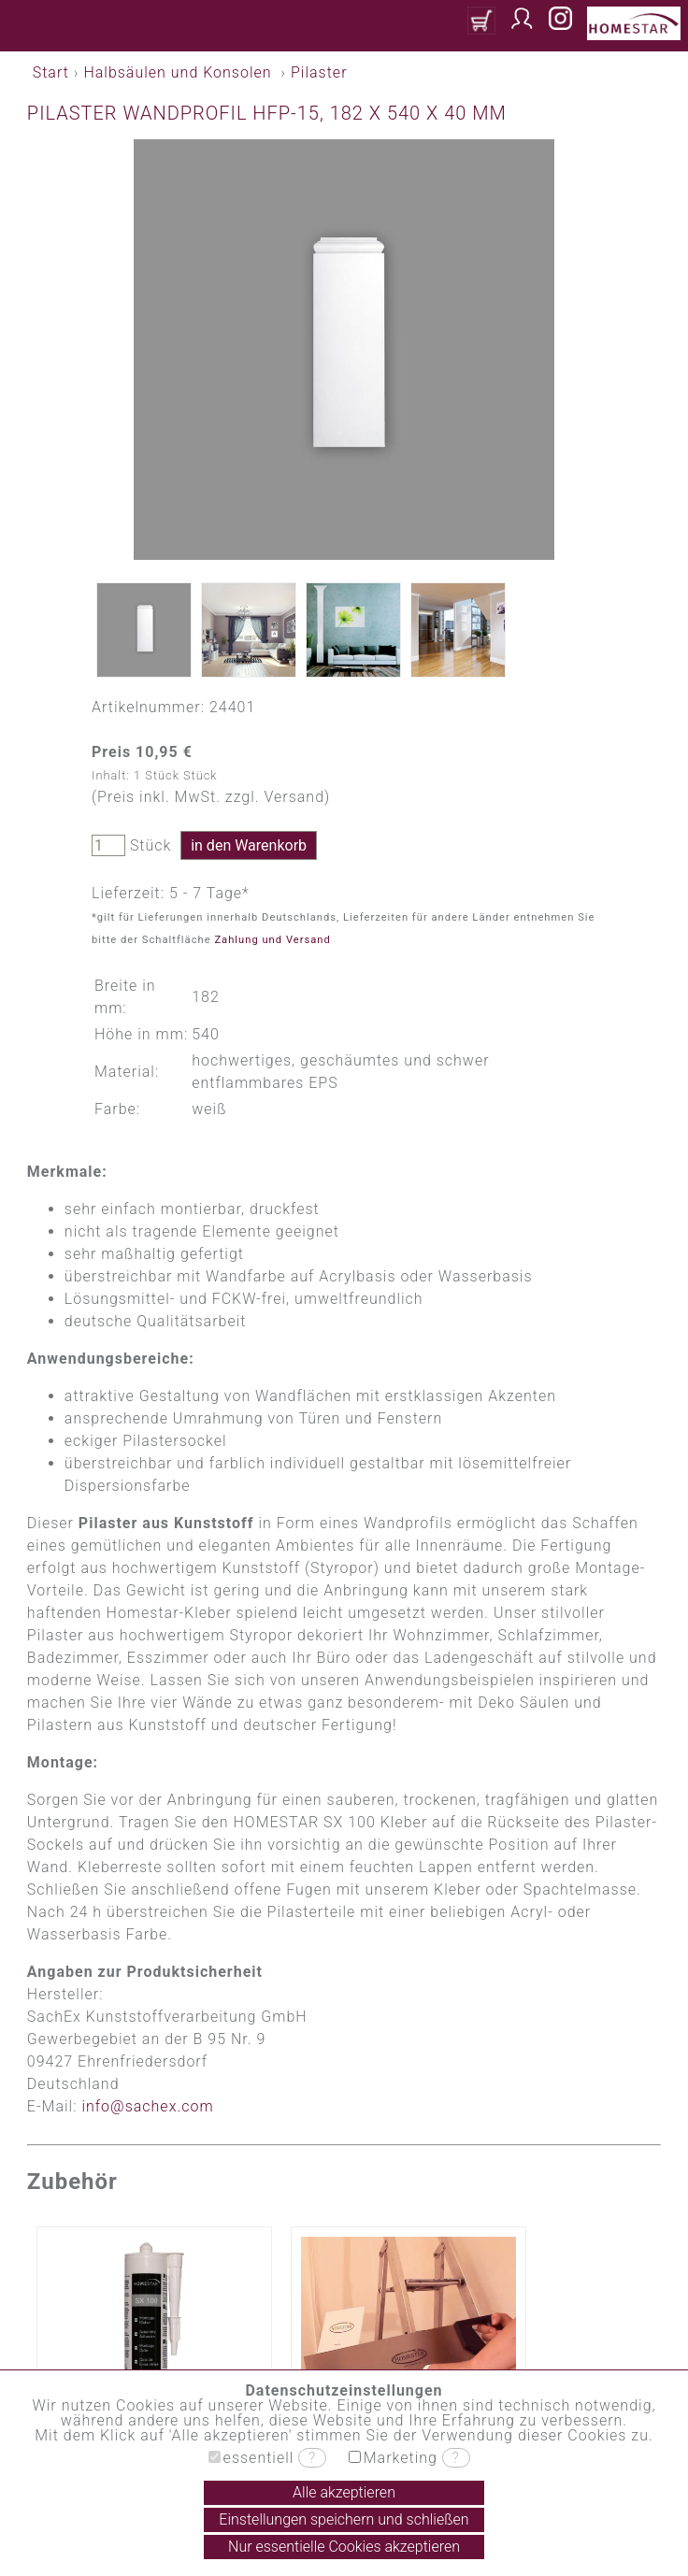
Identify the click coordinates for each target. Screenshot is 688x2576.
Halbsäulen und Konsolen (177, 72)
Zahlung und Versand (272, 940)
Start (51, 72)
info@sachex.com (147, 2106)
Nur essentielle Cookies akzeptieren (344, 2546)
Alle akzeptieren (344, 2492)
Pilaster (319, 72)
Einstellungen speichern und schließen (343, 2519)
